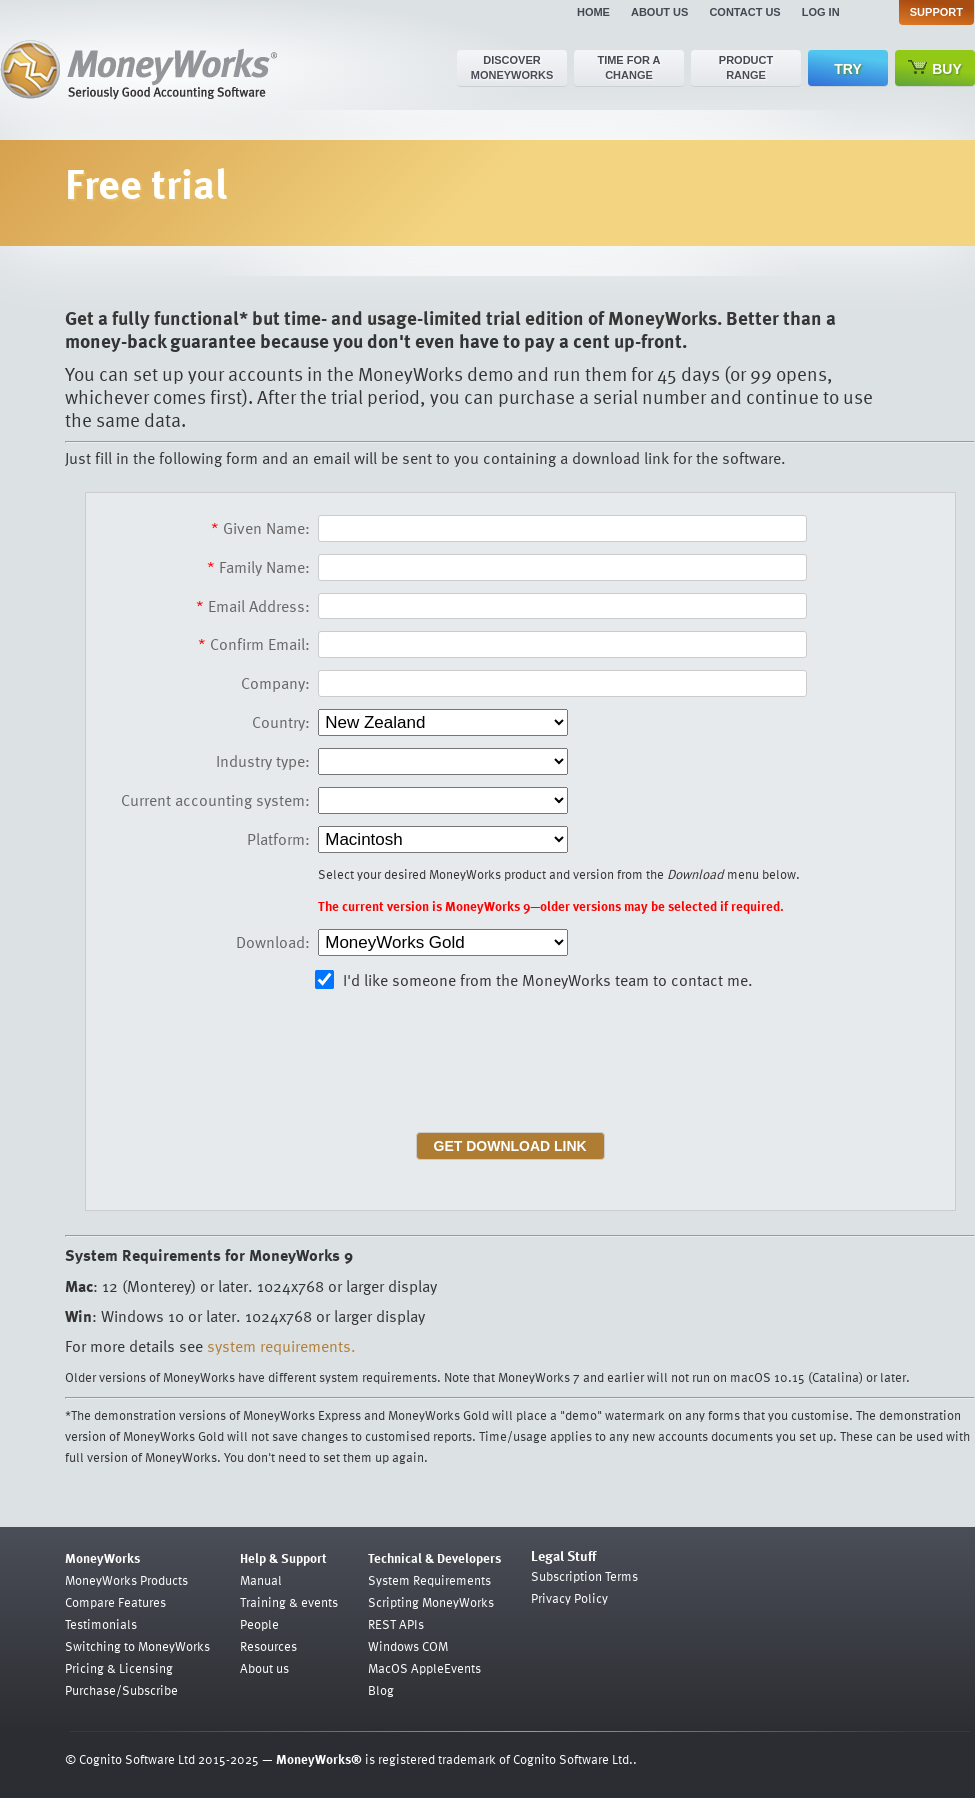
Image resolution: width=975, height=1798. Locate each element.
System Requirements (429, 1580)
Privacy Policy (569, 1598)
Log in (821, 12)
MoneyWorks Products (126, 1580)
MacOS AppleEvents (424, 1668)
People (259, 1624)
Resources (268, 1646)
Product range (746, 67)
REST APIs (396, 1624)
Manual (261, 1580)
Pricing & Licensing (119, 1668)
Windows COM (408, 1646)
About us (659, 12)
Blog (381, 1690)
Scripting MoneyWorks (431, 1602)
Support (936, 12)
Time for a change (628, 67)
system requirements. (281, 1346)
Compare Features (115, 1602)
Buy (935, 68)
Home (593, 12)
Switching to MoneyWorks (137, 1646)
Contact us (744, 12)
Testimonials (101, 1624)
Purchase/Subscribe (121, 1690)
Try (847, 69)
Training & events (289, 1602)
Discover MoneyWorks (512, 67)
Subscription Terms (584, 1576)
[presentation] (474, 1067)
